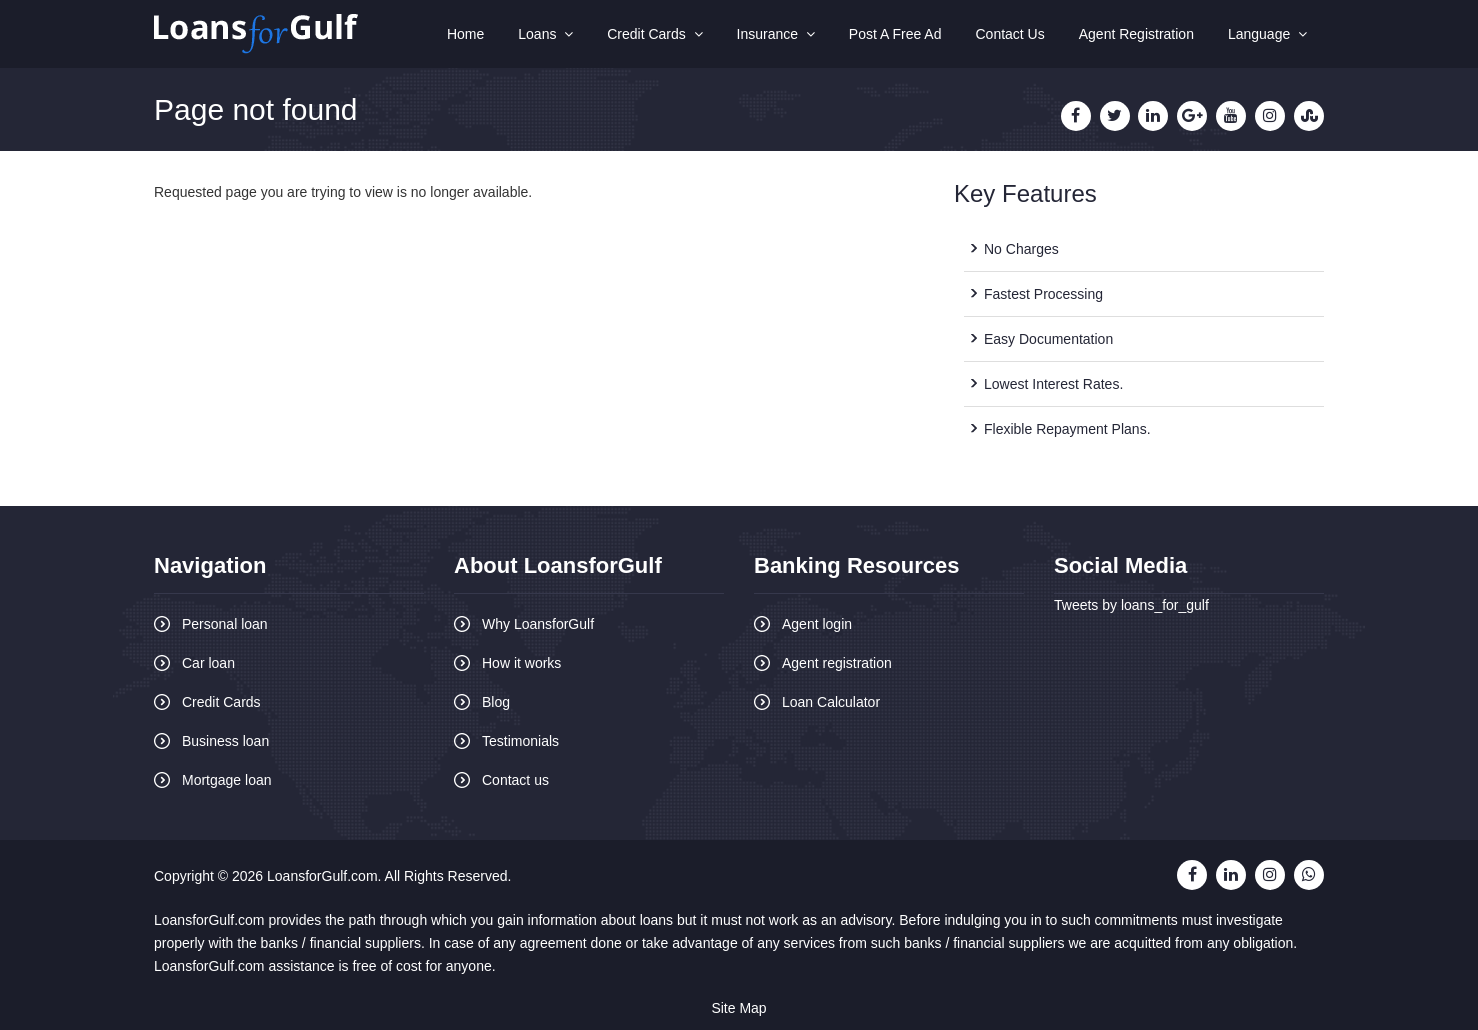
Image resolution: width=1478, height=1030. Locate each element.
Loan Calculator (831, 702)
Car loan (208, 663)
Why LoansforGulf (538, 624)
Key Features (1025, 193)
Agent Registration (1136, 34)
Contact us (515, 780)
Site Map (738, 1008)
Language (1267, 34)
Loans (545, 34)
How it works (521, 663)
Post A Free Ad (895, 34)
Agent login (817, 624)
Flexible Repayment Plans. (1067, 429)
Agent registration (837, 663)
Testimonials (520, 741)
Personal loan (225, 624)
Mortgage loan (227, 780)
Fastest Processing (1043, 294)
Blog (496, 702)
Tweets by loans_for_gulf (1131, 605)
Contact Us (1009, 34)
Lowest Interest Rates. (1053, 384)
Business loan (225, 741)
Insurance (776, 34)
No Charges (1021, 249)
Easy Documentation (1048, 339)
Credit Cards (654, 34)
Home (465, 34)
